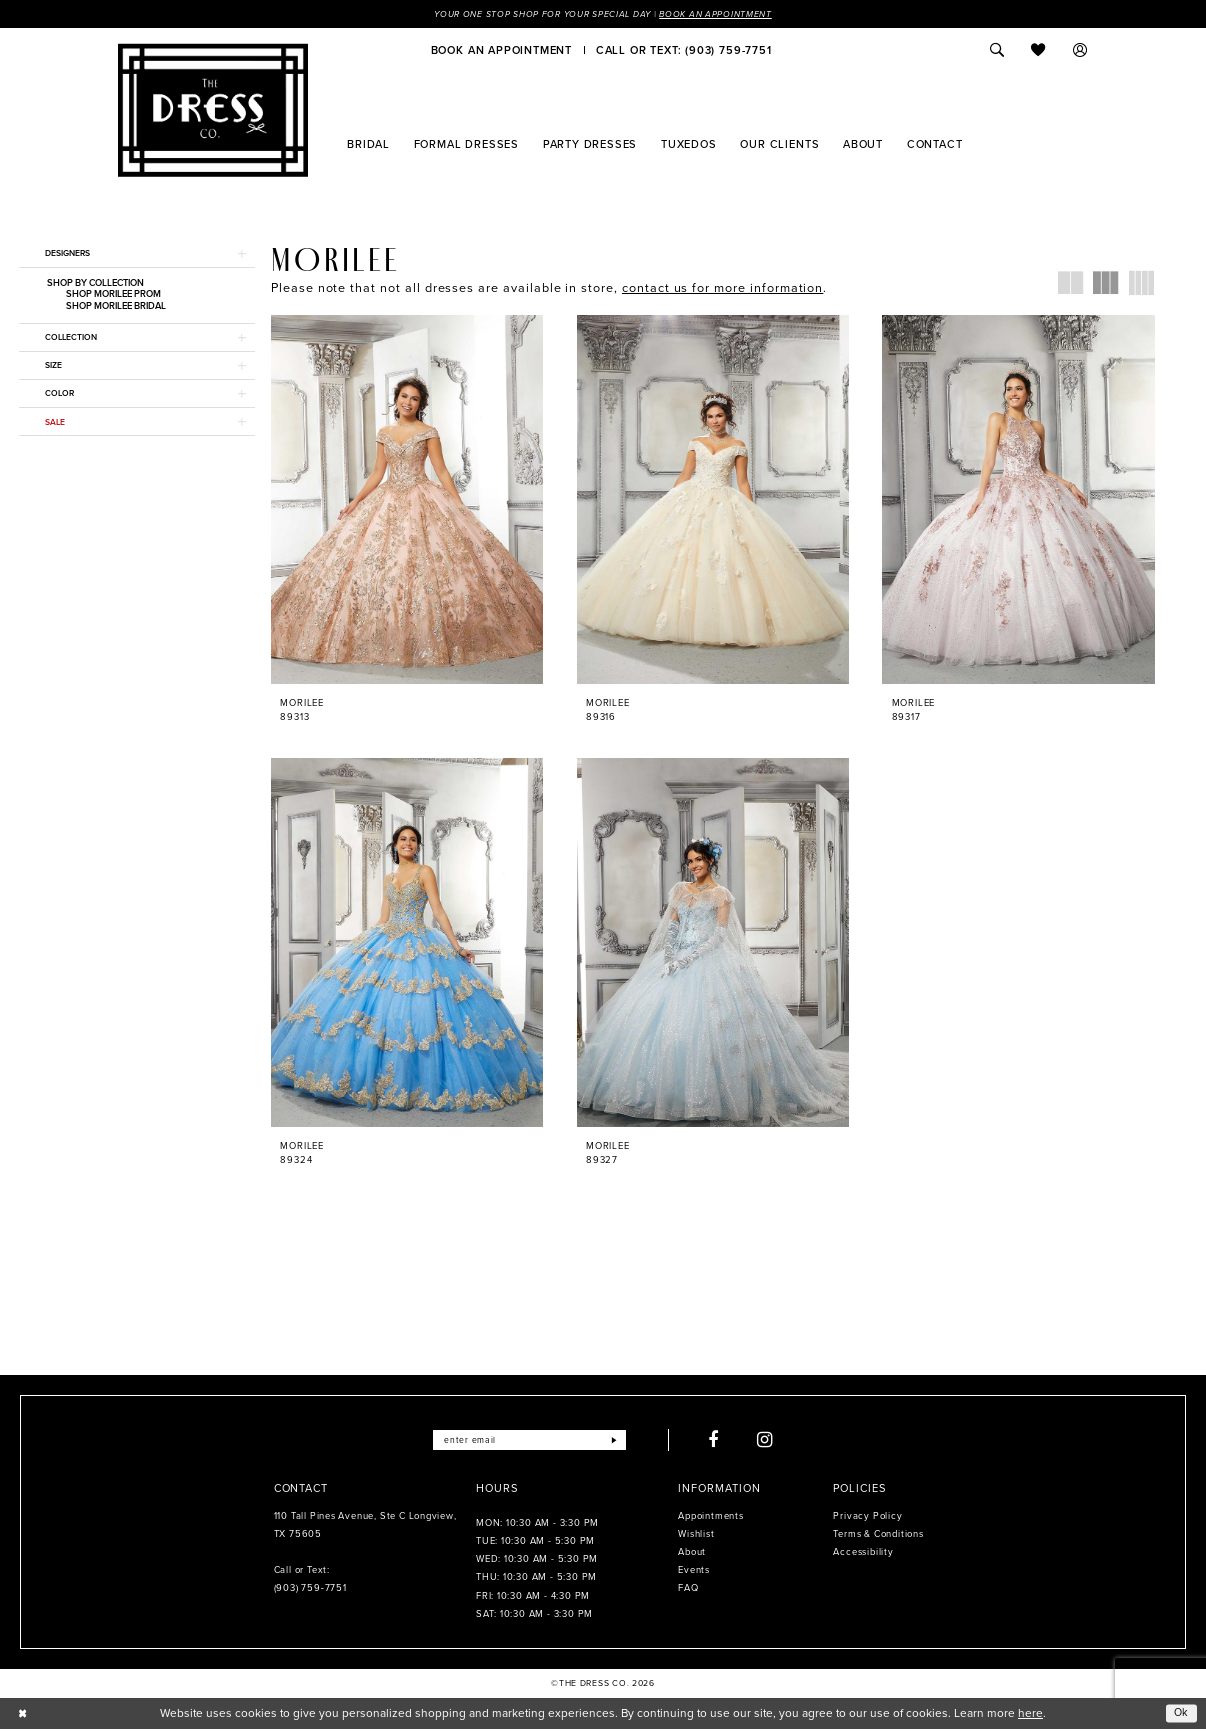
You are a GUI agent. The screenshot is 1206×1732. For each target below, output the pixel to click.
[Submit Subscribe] (621, 1444)
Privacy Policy (867, 1520)
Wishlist (696, 1538)
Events (694, 1574)
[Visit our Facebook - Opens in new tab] (721, 1444)
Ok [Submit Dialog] (1180, 1716)
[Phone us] (683, 51)
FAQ (688, 1592)
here (1030, 1716)
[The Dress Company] (213, 111)
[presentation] (407, 500)
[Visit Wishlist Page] (1039, 51)
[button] (1081, 51)
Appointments (710, 1520)
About (692, 1556)
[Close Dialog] (23, 1717)
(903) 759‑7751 (310, 1592)
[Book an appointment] (501, 51)
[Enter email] (528, 1444)
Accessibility (863, 1556)
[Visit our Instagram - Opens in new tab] (773, 1444)
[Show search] (997, 51)
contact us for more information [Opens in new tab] (722, 288)
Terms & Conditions (878, 1538)
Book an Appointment (726, 14)
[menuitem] (501, 51)
